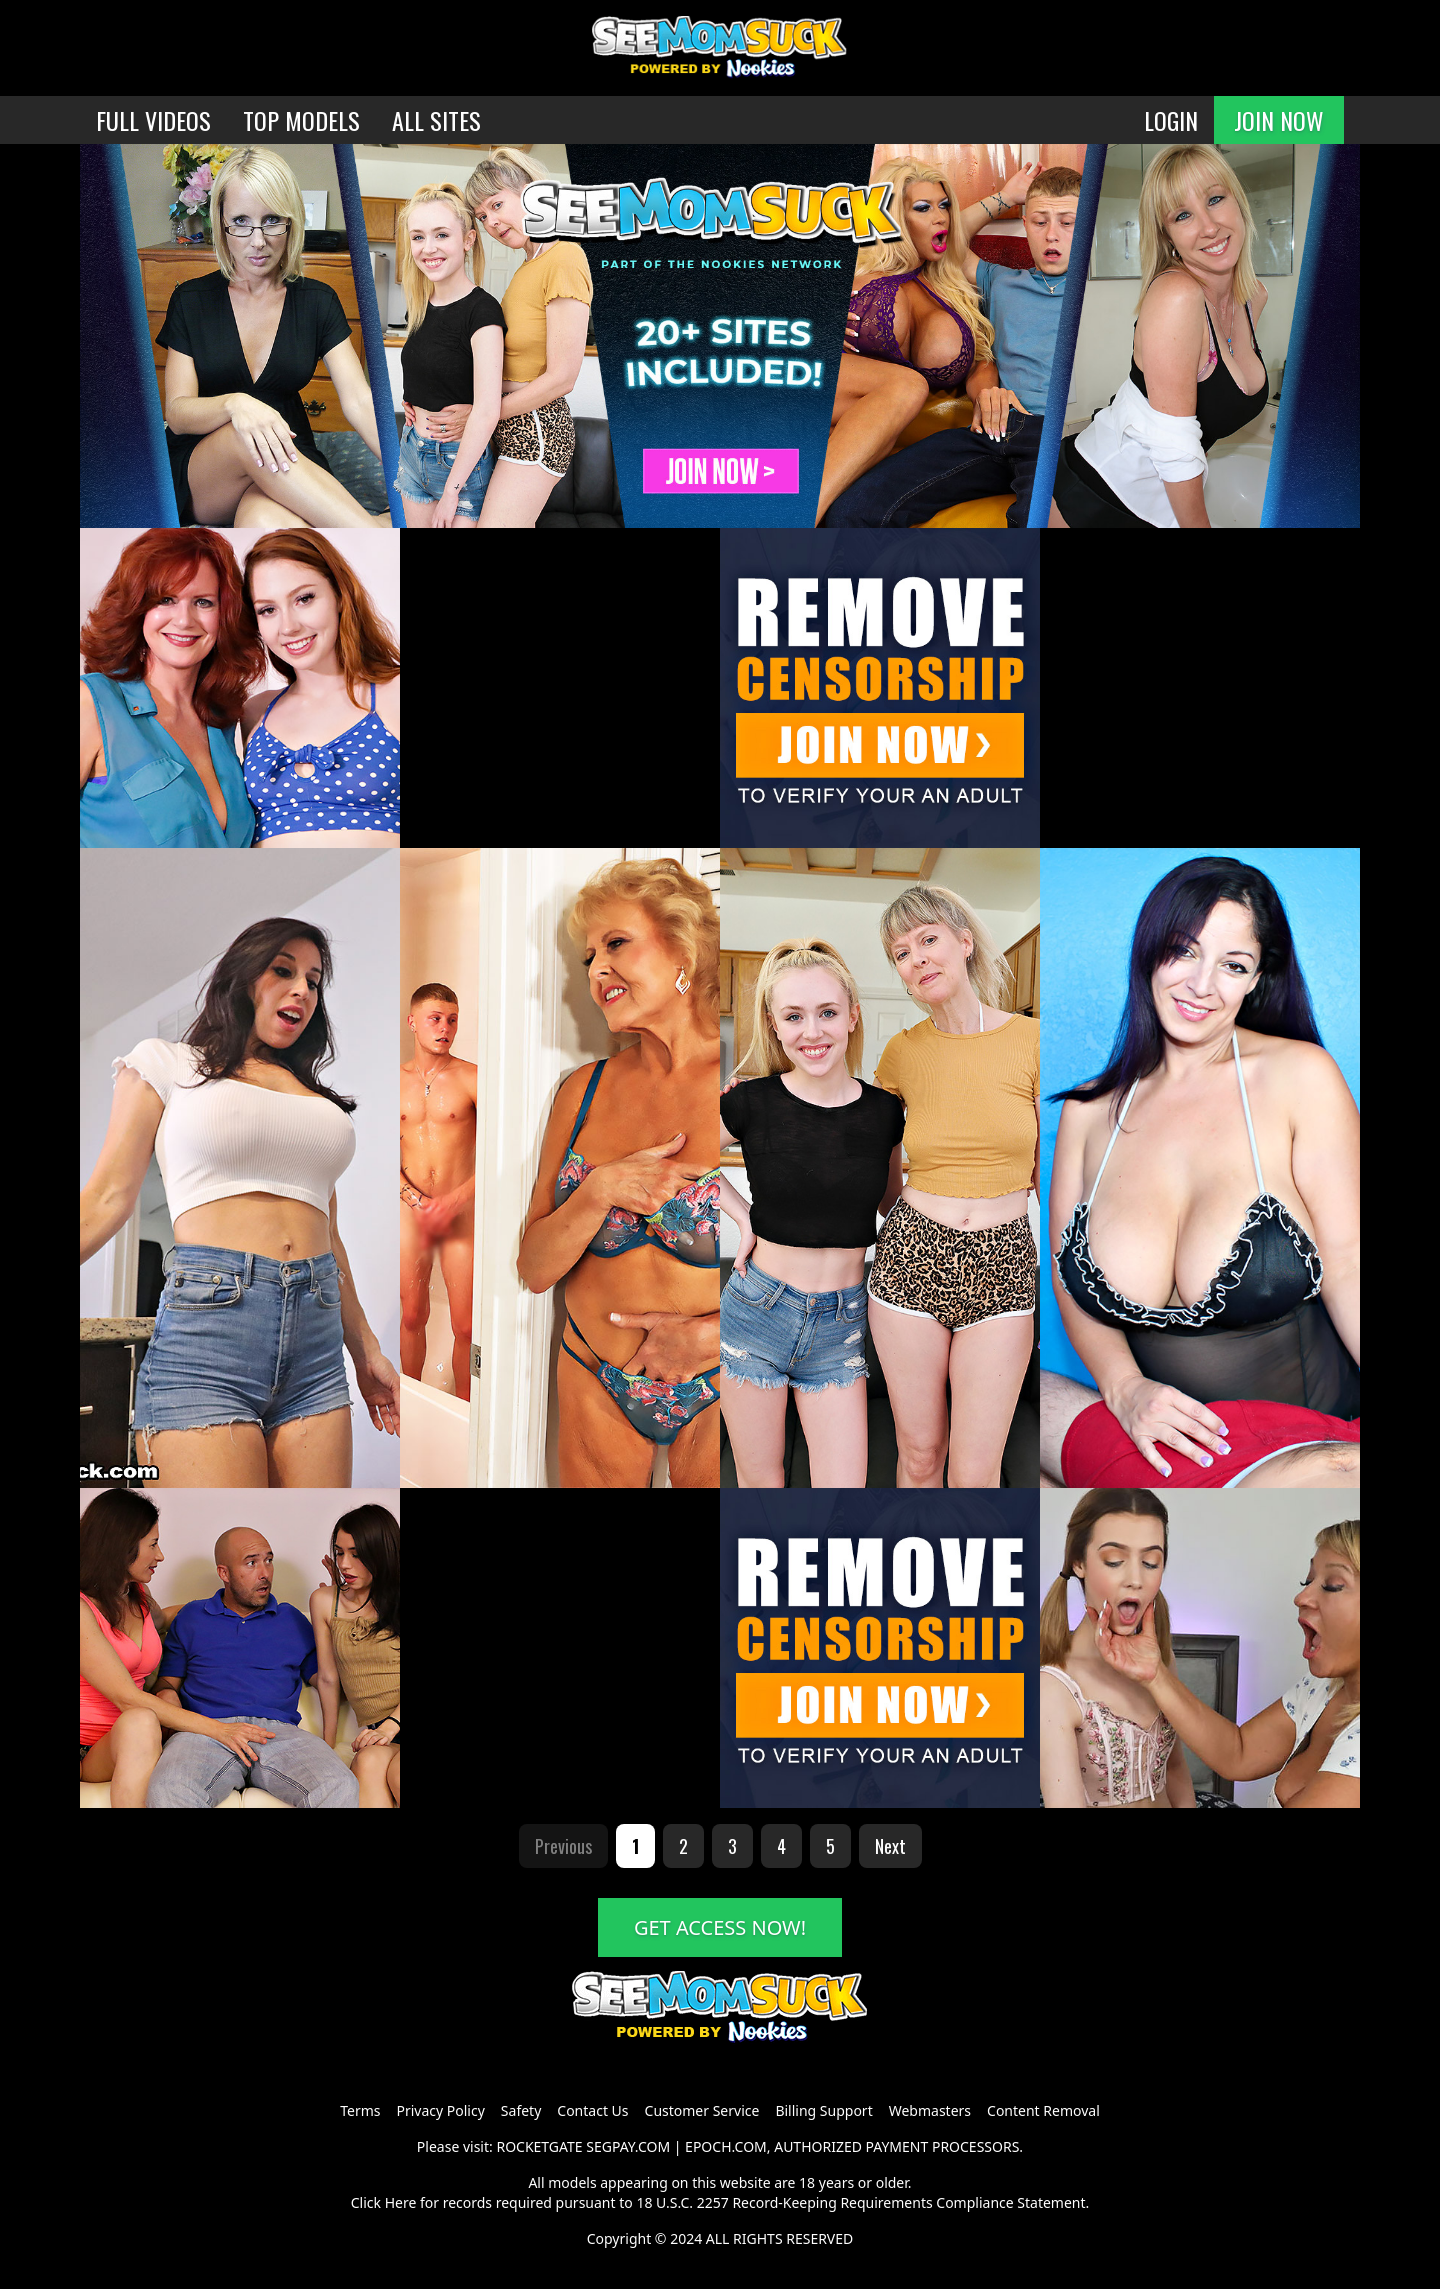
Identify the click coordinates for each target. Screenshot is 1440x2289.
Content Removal (1043, 2110)
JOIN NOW (1279, 120)
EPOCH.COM (726, 2146)
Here (401, 2202)
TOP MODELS (301, 120)
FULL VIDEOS (153, 120)
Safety (521, 2110)
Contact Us (592, 2110)
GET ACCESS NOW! (720, 1927)
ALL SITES (436, 120)
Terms (360, 2110)
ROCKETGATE (539, 2146)
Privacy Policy (440, 2110)
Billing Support (823, 2110)
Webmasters (930, 2110)
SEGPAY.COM (628, 2146)
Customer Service (702, 2110)
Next (890, 1846)
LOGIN (1171, 120)
